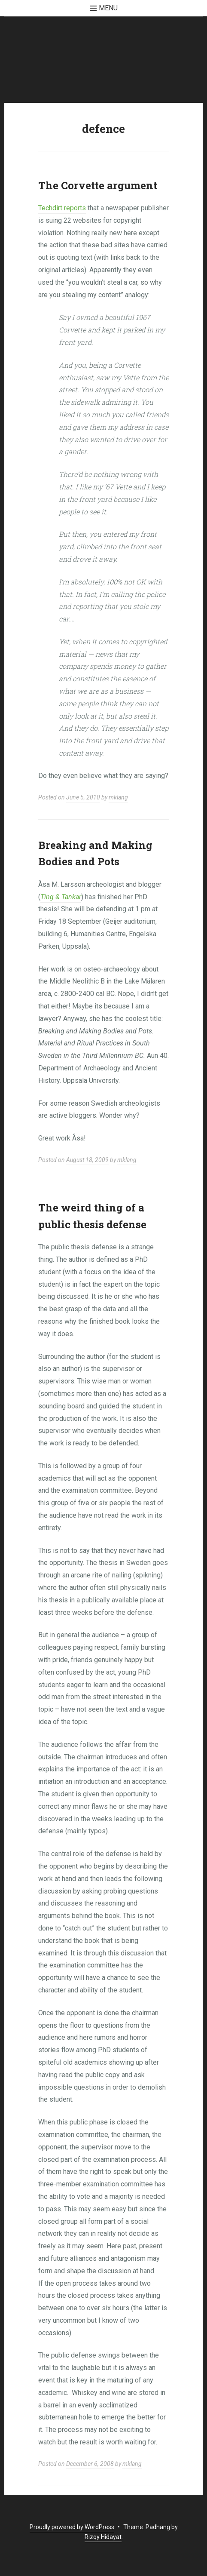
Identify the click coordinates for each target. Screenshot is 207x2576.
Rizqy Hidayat (103, 2536)
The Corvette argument (97, 185)
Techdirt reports (62, 208)
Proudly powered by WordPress (72, 2527)
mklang (118, 797)
